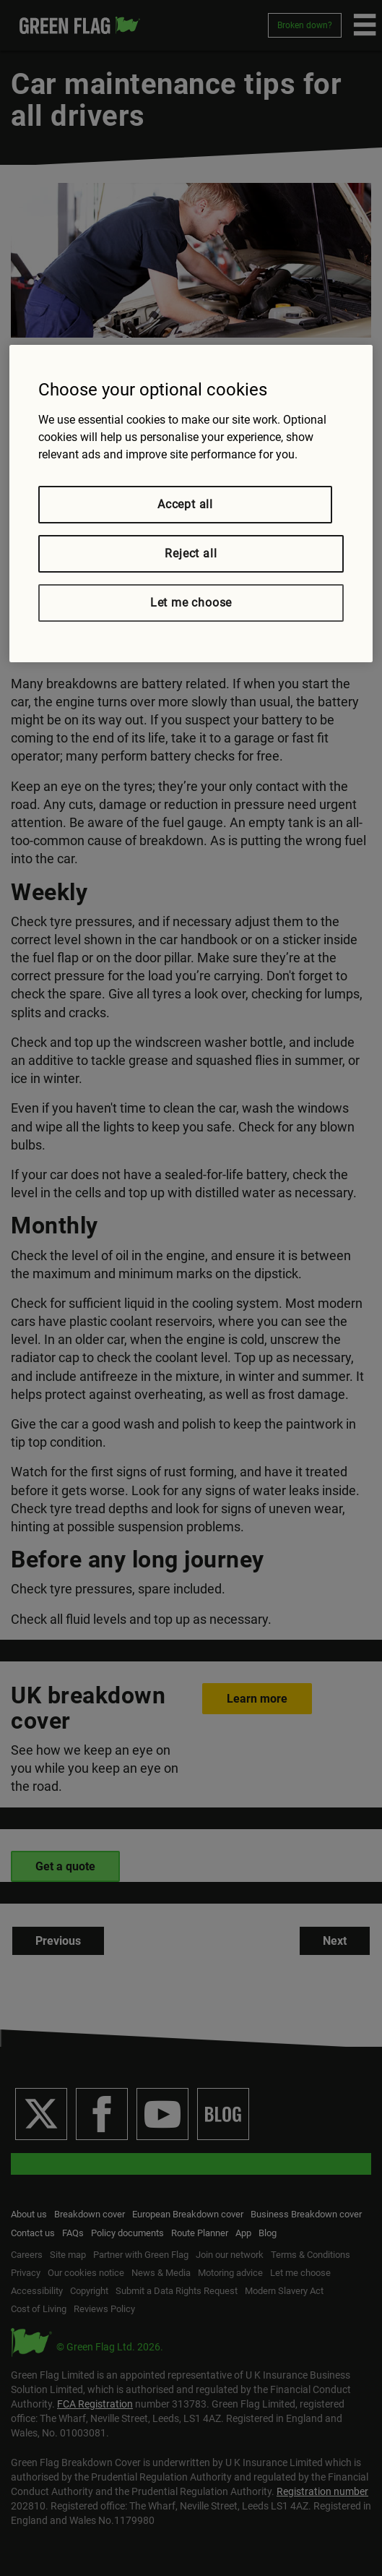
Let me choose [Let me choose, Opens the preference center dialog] (191, 602)
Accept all (185, 504)
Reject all (191, 553)
